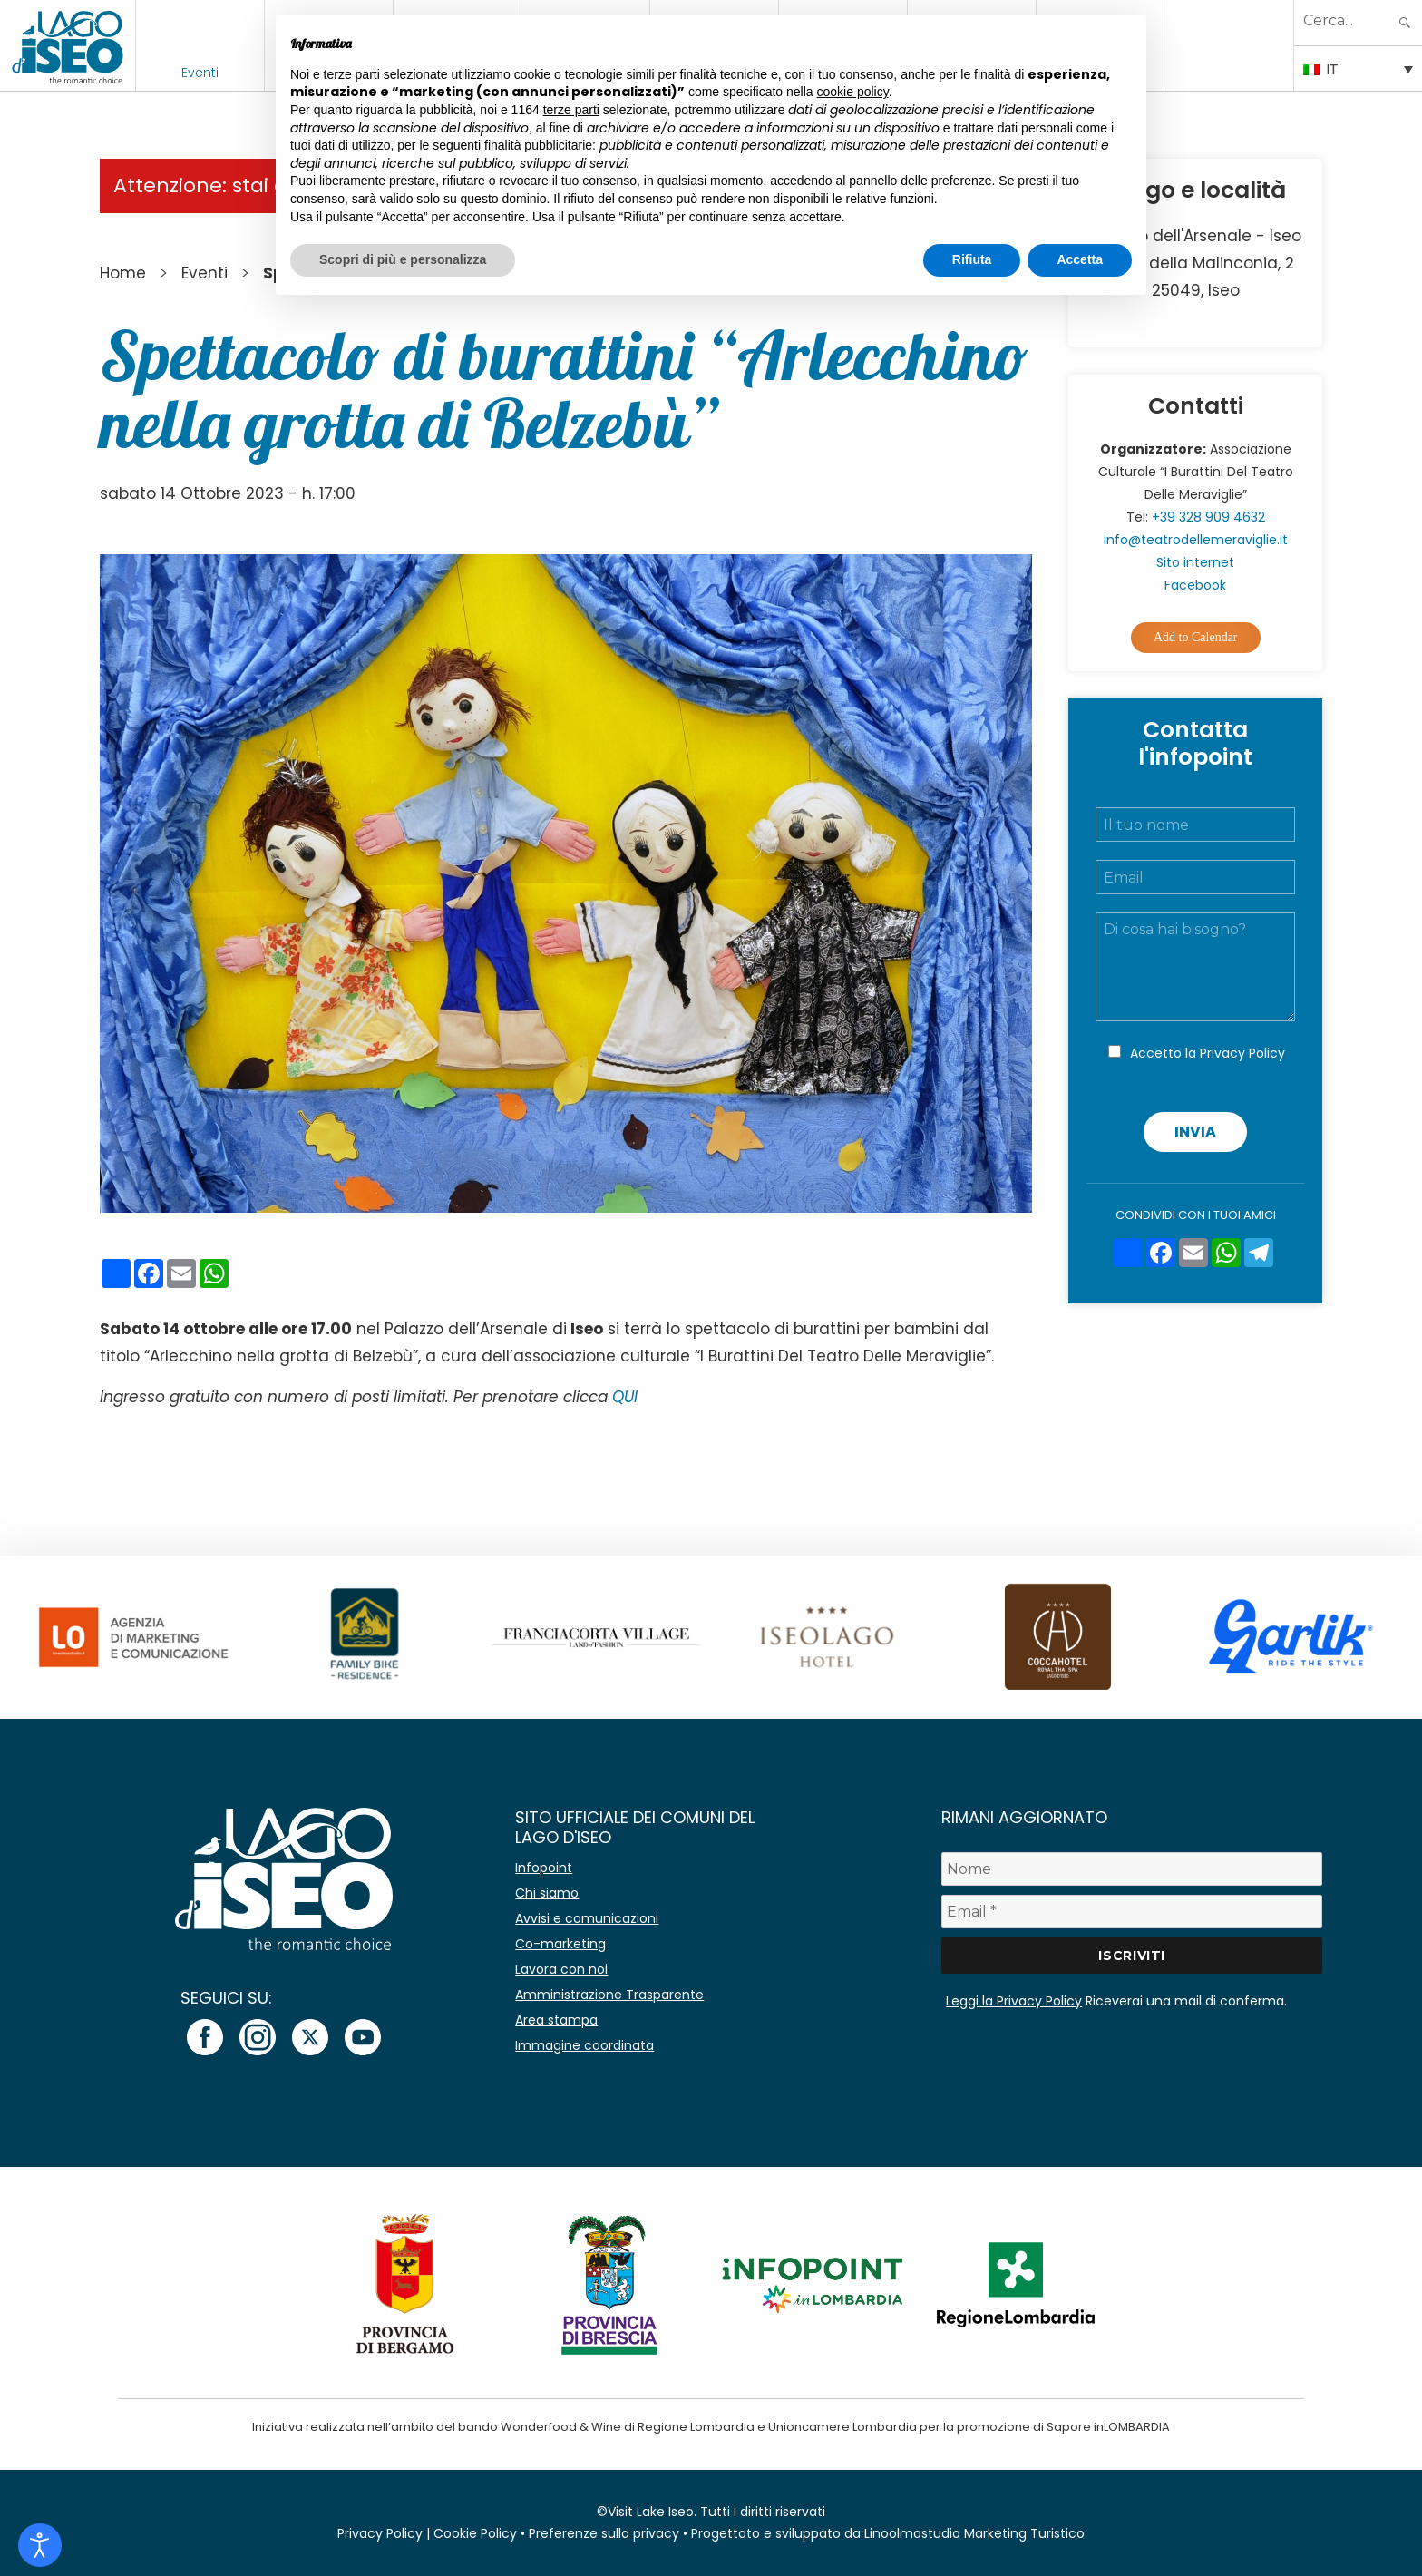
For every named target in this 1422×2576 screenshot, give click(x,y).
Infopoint (543, 1868)
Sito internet (1195, 562)
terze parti (571, 109)
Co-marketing (560, 1944)
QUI (625, 1397)
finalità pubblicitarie (538, 145)
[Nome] (1131, 1869)
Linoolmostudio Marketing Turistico (974, 2533)
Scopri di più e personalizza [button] (402, 259)
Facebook (1195, 585)
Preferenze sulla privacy (604, 2533)
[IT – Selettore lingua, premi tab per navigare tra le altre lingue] (1358, 68)
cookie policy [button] (853, 91)
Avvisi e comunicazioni (586, 1918)
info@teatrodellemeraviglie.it (1196, 540)
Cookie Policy (475, 2533)
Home (123, 273)
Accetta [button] (1080, 259)
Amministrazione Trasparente (609, 1995)
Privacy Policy (1242, 1053)
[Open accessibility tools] (40, 2545)
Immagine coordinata (584, 2045)
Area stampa (556, 2020)
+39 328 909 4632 (1208, 517)
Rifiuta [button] (972, 259)
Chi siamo (547, 1893)
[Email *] (1131, 1911)
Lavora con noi (561, 1969)
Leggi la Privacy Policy (1014, 2001)
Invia (1195, 1131)
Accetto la (1207, 1053)
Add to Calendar (1196, 637)
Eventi (200, 72)
